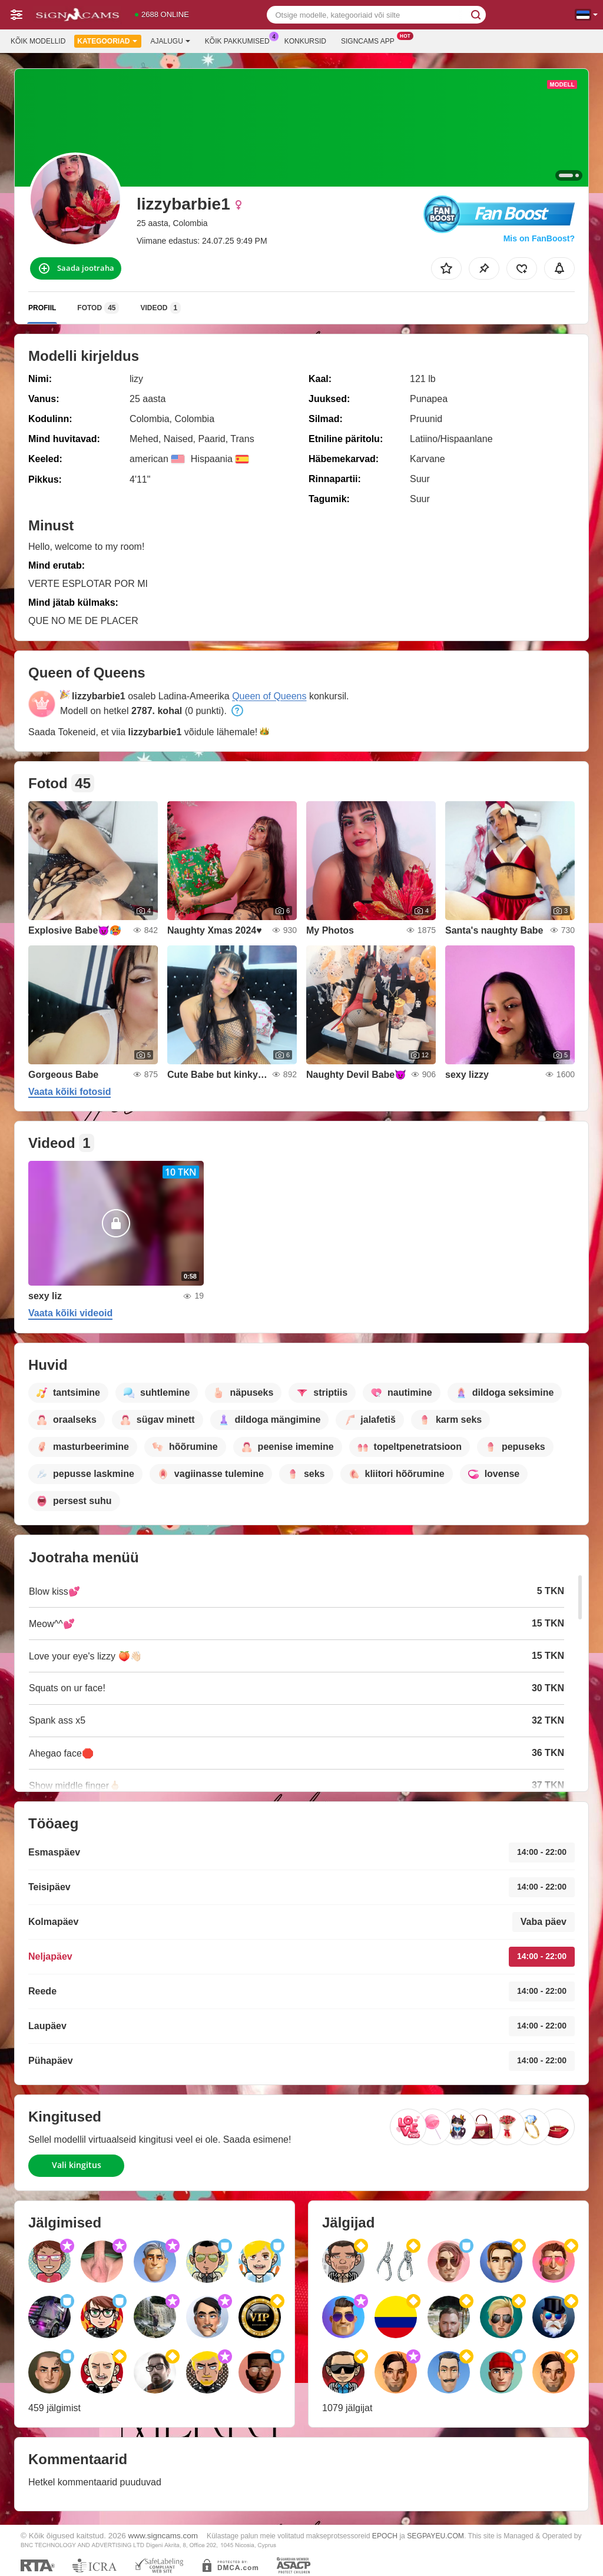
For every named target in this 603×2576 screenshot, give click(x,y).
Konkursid (305, 41)
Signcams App (370, 40)
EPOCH (384, 2536)
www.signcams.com (163, 2535)
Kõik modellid (38, 41)
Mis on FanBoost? (539, 238)
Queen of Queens (269, 696)
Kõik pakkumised (240, 40)
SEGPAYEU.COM (435, 2536)
